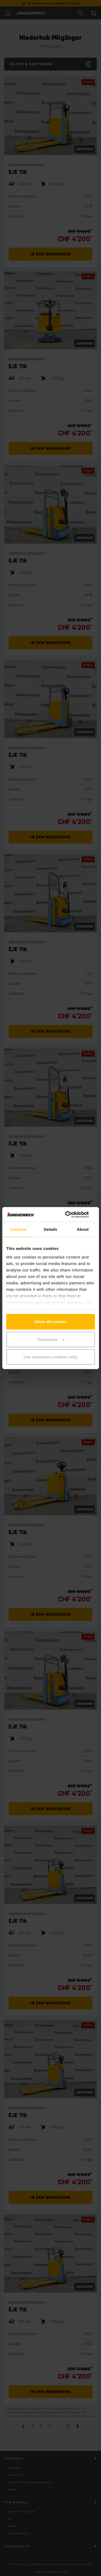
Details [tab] (50, 1229)
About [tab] (83, 1229)
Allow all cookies (50, 1321)
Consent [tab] (18, 1229)
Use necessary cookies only (50, 1357)
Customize (50, 1339)
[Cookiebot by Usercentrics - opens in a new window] (72, 1214)
